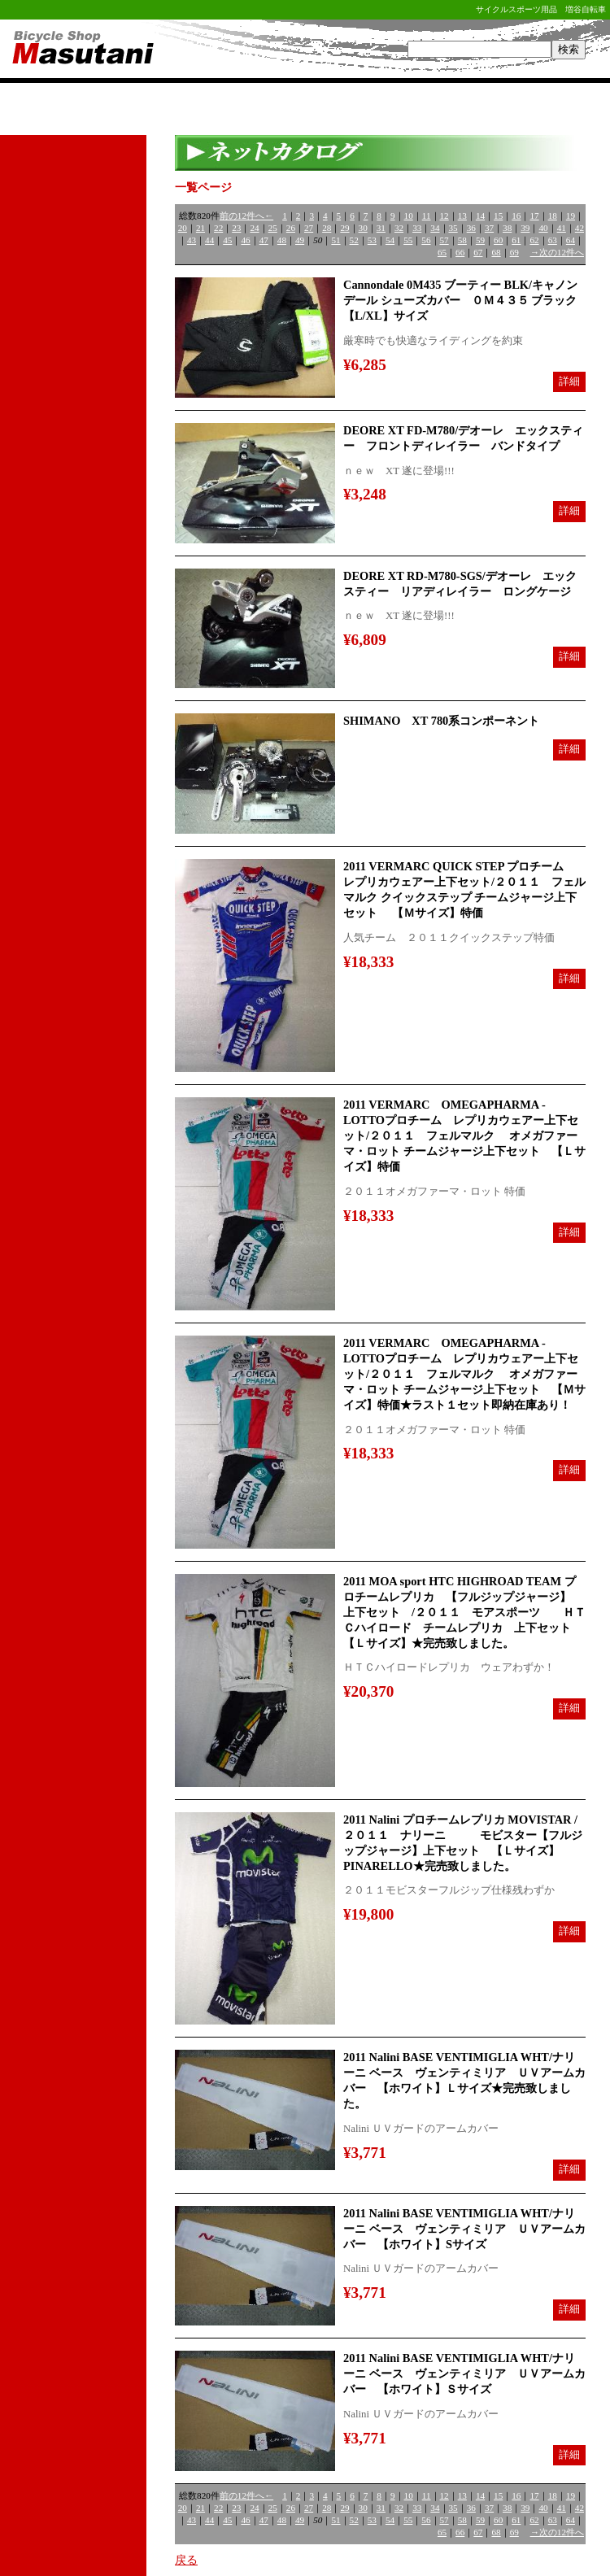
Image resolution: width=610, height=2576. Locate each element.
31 (381, 228)
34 (434, 228)
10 (408, 215)
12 (444, 215)
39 (525, 228)
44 (209, 240)
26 (290, 228)
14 (480, 215)
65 (442, 252)
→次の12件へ (557, 252)
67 (477, 252)
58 (462, 240)
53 (372, 240)
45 (227, 240)
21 (200, 228)
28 (326, 228)
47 (263, 240)
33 (416, 228)
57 (444, 240)
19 (570, 215)
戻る (186, 2559)
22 (218, 228)
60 (498, 240)
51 (335, 240)
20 (182, 228)
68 (495, 252)
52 (354, 240)
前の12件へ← (246, 215)
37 (489, 228)
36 (471, 228)
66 (459, 252)
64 (570, 240)
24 (254, 228)
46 (245, 240)
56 (425, 240)
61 (516, 240)
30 (363, 228)
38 (507, 228)
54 (390, 240)
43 (191, 240)
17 (533, 215)
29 (344, 228)
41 (561, 228)
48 (281, 240)
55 (407, 240)
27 (308, 228)
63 (552, 240)
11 (426, 215)
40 (542, 228)
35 (453, 228)
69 (514, 252)
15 (498, 215)
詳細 (569, 381)
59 (480, 240)
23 (236, 228)
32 (398, 228)
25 (272, 228)
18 (552, 215)
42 (579, 228)
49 (299, 240)
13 (462, 215)
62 (533, 240)
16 (516, 215)
